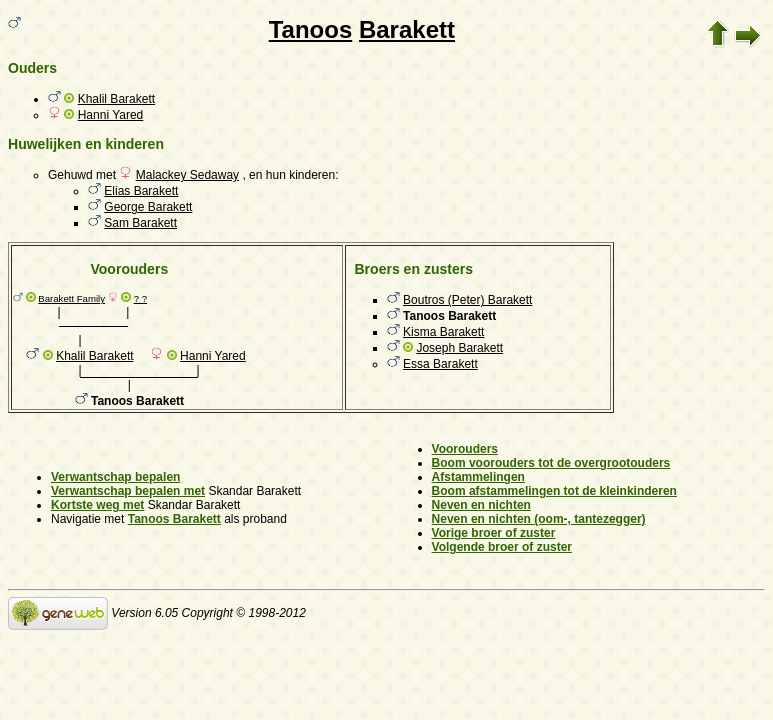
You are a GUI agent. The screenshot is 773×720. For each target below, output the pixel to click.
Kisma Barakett (443, 332)
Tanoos (311, 29)
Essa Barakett (440, 364)
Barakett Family (71, 298)
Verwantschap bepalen (115, 477)
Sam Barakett (140, 223)
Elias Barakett (141, 191)
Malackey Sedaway (187, 175)
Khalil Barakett (116, 99)
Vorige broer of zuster (494, 533)
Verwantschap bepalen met (128, 491)
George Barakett (148, 207)
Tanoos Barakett (174, 519)
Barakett (407, 29)
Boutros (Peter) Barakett (467, 300)
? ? (140, 298)
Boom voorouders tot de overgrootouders (551, 463)
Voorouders (465, 449)
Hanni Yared (111, 115)
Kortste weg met (97, 505)
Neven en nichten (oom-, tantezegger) (539, 519)
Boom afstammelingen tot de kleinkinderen (554, 491)
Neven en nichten (481, 505)
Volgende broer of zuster (502, 547)
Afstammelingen (478, 477)
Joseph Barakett (459, 348)
